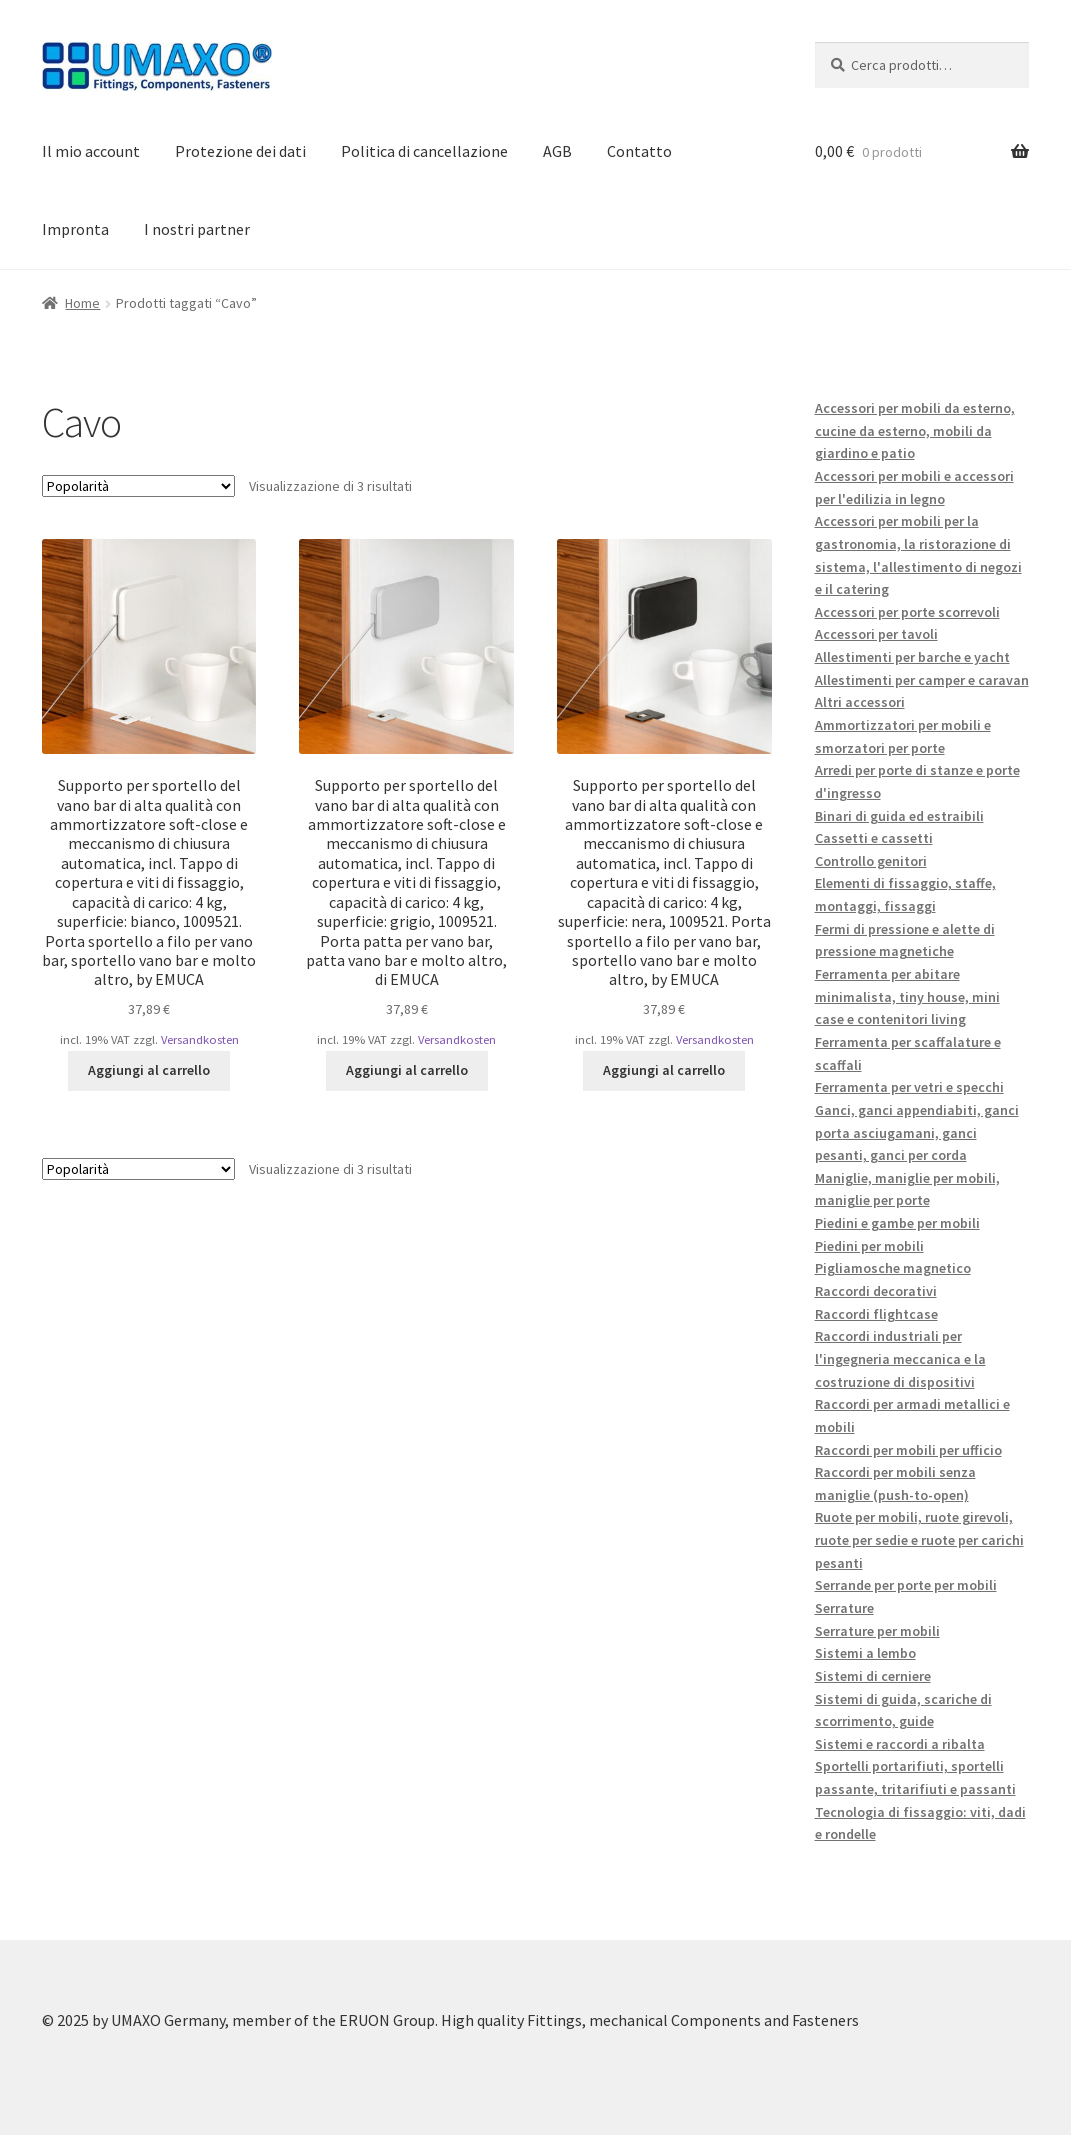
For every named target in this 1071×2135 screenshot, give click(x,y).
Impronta (75, 229)
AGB (557, 151)
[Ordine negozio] (138, 486)
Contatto (639, 151)
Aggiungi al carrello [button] (149, 1070)
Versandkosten (200, 1039)
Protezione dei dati (240, 151)
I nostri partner (197, 229)
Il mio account (91, 151)
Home (82, 303)
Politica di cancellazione (424, 151)
